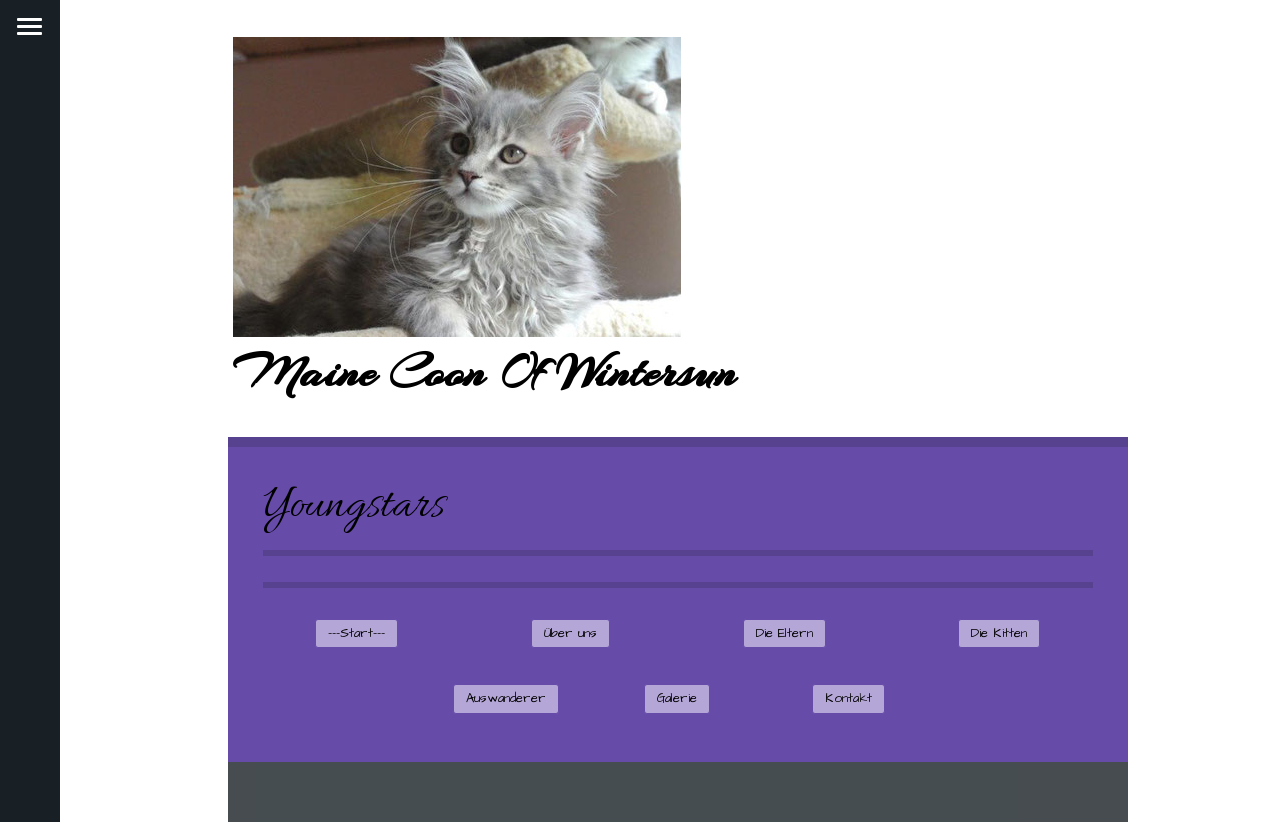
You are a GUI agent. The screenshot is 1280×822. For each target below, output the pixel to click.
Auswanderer (506, 698)
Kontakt (848, 698)
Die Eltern (784, 633)
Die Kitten (999, 633)
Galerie (677, 698)
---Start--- (356, 633)
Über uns (570, 633)
